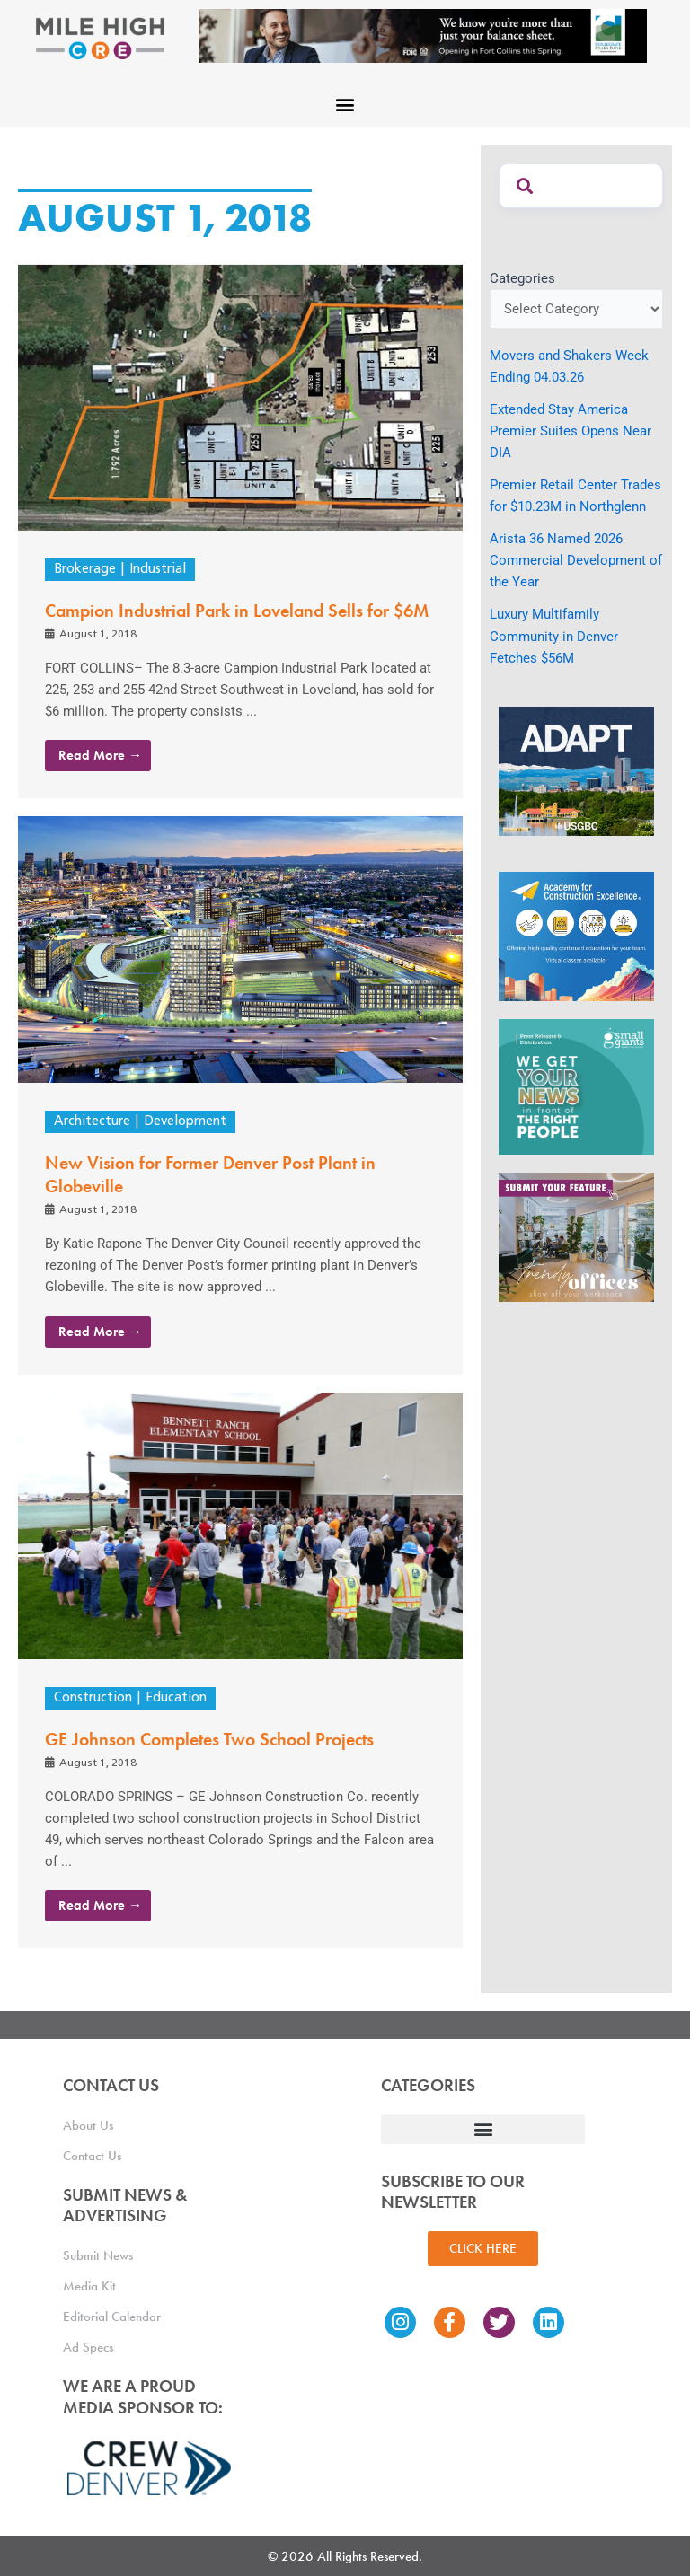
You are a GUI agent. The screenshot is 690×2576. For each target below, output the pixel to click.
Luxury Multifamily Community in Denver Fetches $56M (554, 635)
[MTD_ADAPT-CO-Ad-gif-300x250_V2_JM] (576, 770)
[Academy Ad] (576, 936)
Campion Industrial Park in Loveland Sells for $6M (237, 610)
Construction (93, 1698)
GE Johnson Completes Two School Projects (209, 1739)
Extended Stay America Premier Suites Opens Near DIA (570, 431)
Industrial (157, 569)
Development (185, 1122)
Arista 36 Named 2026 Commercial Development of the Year (576, 560)
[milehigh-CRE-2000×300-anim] (422, 35)
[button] (345, 104)
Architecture (92, 1122)
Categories (522, 278)
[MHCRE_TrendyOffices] (576, 1236)
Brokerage (85, 569)
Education (176, 1698)
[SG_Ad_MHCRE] (576, 1085)
